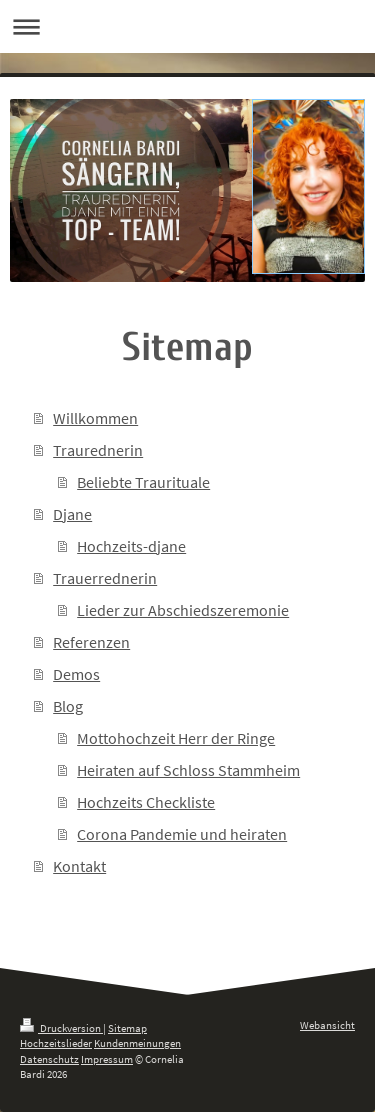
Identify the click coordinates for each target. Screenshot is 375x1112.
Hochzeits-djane (131, 546)
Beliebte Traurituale (143, 482)
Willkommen (95, 418)
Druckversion (61, 1028)
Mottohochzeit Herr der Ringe (176, 738)
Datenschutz (49, 1059)
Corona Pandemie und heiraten (182, 834)
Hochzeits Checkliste (146, 802)
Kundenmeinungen (137, 1043)
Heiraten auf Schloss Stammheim (188, 770)
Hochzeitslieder (56, 1043)
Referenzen (91, 642)
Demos (76, 674)
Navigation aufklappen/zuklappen (187, 26)
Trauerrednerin (105, 578)
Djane (72, 514)
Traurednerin (98, 450)
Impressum (107, 1059)
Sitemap (127, 1028)
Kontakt (79, 866)
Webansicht (327, 1025)
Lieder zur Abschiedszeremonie (183, 610)
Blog (68, 706)
